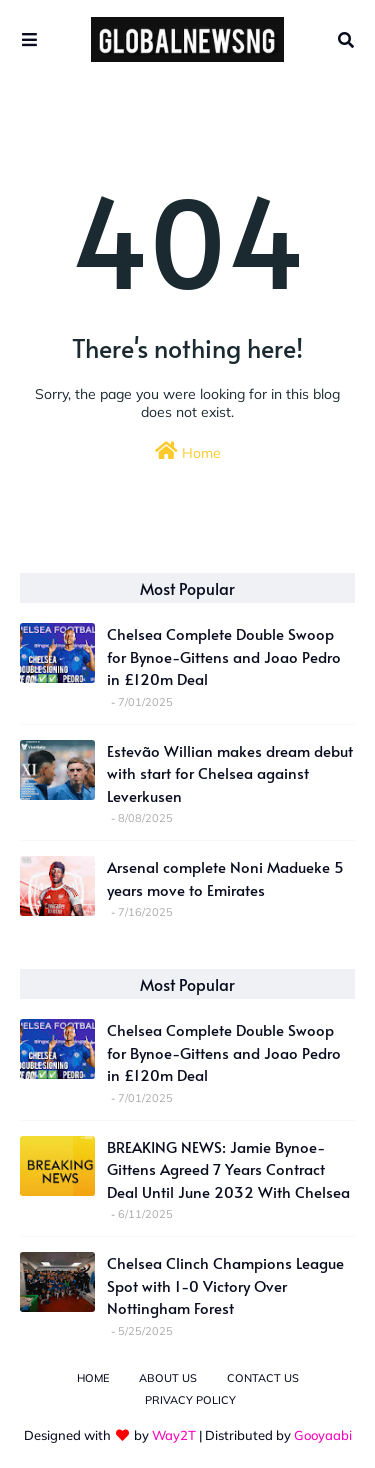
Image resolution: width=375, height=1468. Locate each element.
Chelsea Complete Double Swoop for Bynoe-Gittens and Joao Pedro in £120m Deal (224, 656)
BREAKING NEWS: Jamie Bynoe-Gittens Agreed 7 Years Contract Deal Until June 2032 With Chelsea (228, 1169)
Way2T (174, 1435)
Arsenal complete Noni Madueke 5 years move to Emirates (225, 878)
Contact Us (263, 1378)
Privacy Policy (190, 1400)
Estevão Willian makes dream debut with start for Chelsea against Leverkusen (230, 773)
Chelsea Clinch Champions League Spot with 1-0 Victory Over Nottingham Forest (225, 1285)
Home (188, 451)
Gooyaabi (323, 1435)
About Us (168, 1378)
